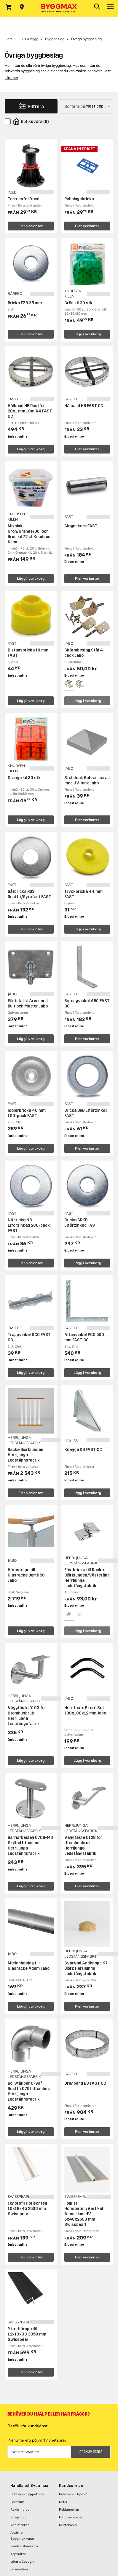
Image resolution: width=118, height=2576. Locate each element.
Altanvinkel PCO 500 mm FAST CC (84, 1337)
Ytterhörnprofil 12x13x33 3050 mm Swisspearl (27, 2334)
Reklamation (69, 2509)
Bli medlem (19, 2569)
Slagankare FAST (81, 526)
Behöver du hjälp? (73, 2494)
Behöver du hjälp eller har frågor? (48, 2414)
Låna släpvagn (22, 2561)
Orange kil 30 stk (24, 777)
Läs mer (11, 77)
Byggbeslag (54, 39)
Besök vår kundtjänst (27, 2426)
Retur (63, 2502)
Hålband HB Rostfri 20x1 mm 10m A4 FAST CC (30, 411)
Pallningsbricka (79, 198)
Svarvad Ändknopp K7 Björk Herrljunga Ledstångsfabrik (86, 1968)
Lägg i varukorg (87, 334)
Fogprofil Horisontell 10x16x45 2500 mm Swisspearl (27, 2208)
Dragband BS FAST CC (85, 2083)
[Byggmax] (59, 8)
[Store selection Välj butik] (22, 7)
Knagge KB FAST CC (83, 1449)
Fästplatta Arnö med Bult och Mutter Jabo (28, 1003)
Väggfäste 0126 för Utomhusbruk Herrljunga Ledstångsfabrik (83, 1845)
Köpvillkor (18, 2554)
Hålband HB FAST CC (83, 405)
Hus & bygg (29, 39)
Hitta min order (71, 2517)
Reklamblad (20, 2509)
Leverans (17, 2502)
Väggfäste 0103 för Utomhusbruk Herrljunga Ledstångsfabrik (27, 1715)
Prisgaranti (19, 2517)
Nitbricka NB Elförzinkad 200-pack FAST (29, 1225)
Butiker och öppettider (27, 2494)
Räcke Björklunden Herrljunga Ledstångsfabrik (25, 1455)
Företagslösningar (24, 2546)
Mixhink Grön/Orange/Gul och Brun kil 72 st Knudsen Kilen (29, 534)
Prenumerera (91, 2452)
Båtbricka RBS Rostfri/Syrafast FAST (29, 894)
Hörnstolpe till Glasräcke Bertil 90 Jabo (26, 1575)
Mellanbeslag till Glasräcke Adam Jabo (29, 1966)
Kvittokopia (68, 2525)
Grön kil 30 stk (78, 302)
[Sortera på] (86, 106)
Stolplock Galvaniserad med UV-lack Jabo (87, 780)
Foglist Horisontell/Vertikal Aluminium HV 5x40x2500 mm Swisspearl (83, 2214)
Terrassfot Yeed (23, 198)
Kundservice (71, 2485)
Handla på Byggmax (29, 2485)
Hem (9, 39)
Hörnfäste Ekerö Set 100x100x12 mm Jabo (85, 1710)
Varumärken (19, 2525)
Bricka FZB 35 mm (25, 302)
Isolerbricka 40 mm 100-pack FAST (27, 1113)
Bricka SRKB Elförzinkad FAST (81, 1223)
